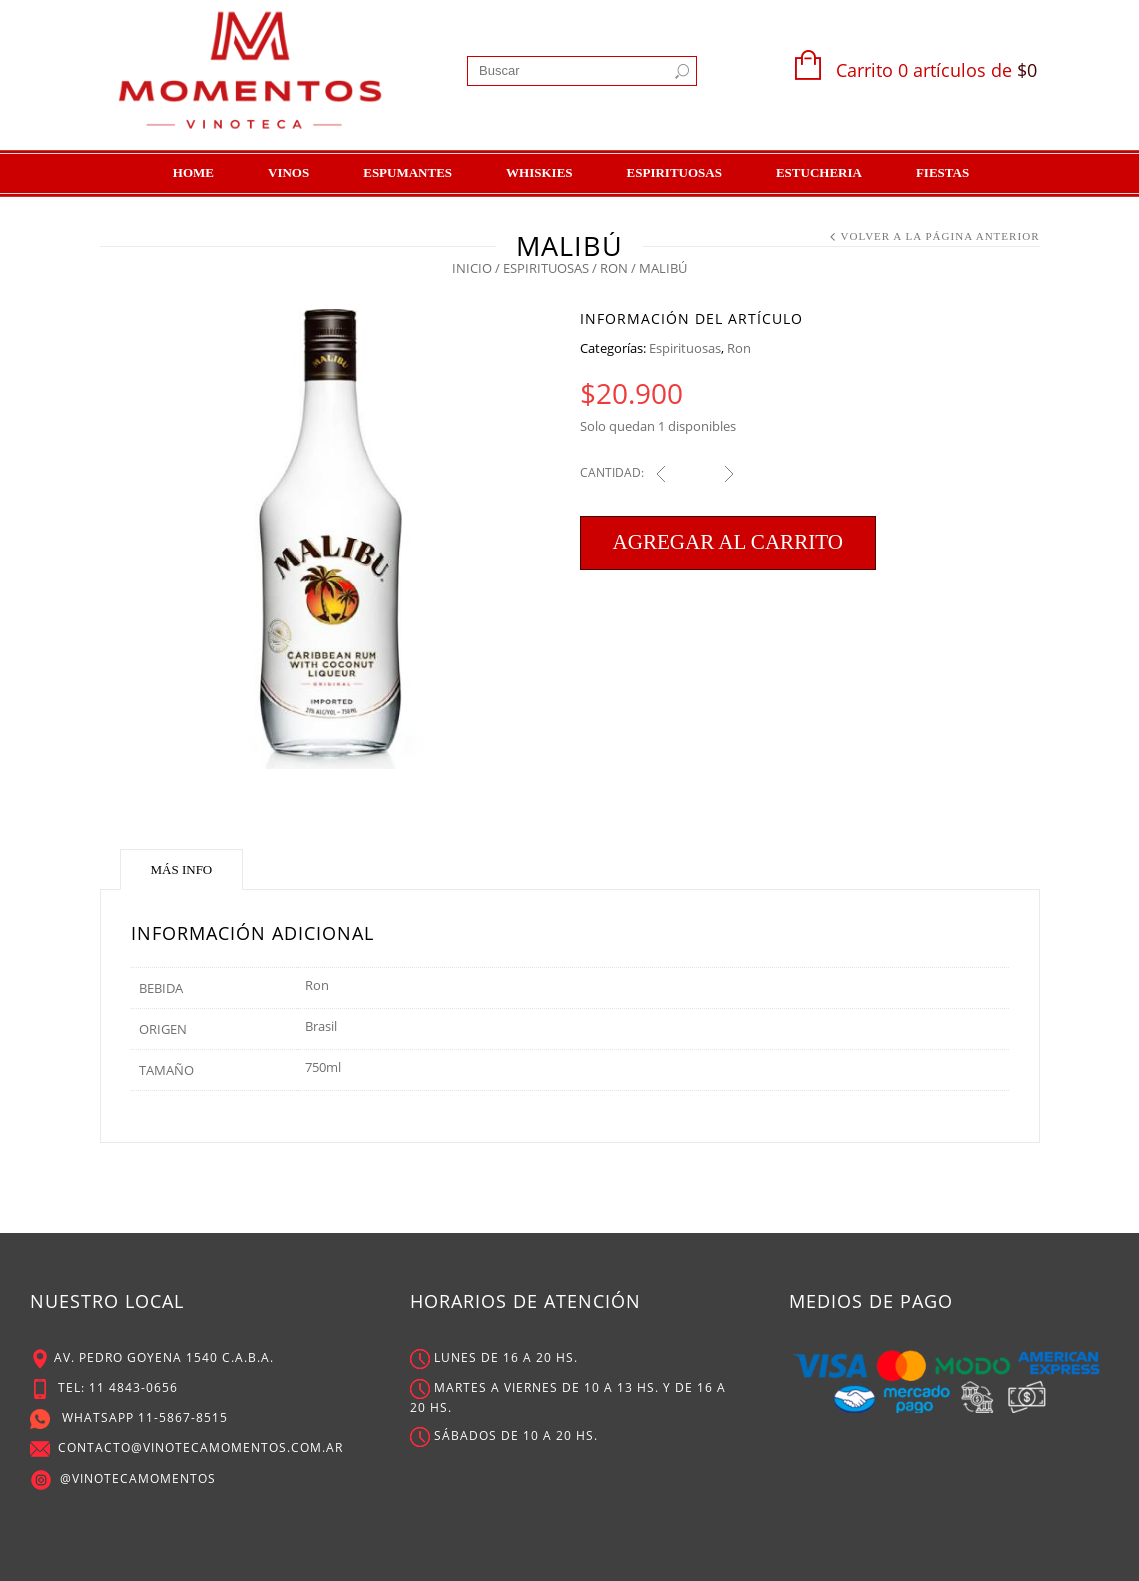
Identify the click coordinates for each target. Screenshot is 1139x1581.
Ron (614, 268)
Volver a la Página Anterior (939, 236)
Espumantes (407, 172)
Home (193, 172)
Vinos (288, 172)
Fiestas (942, 172)
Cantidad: (612, 472)
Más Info (182, 869)
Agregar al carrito (728, 542)
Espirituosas (674, 172)
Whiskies (539, 172)
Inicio (472, 268)
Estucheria (819, 172)
